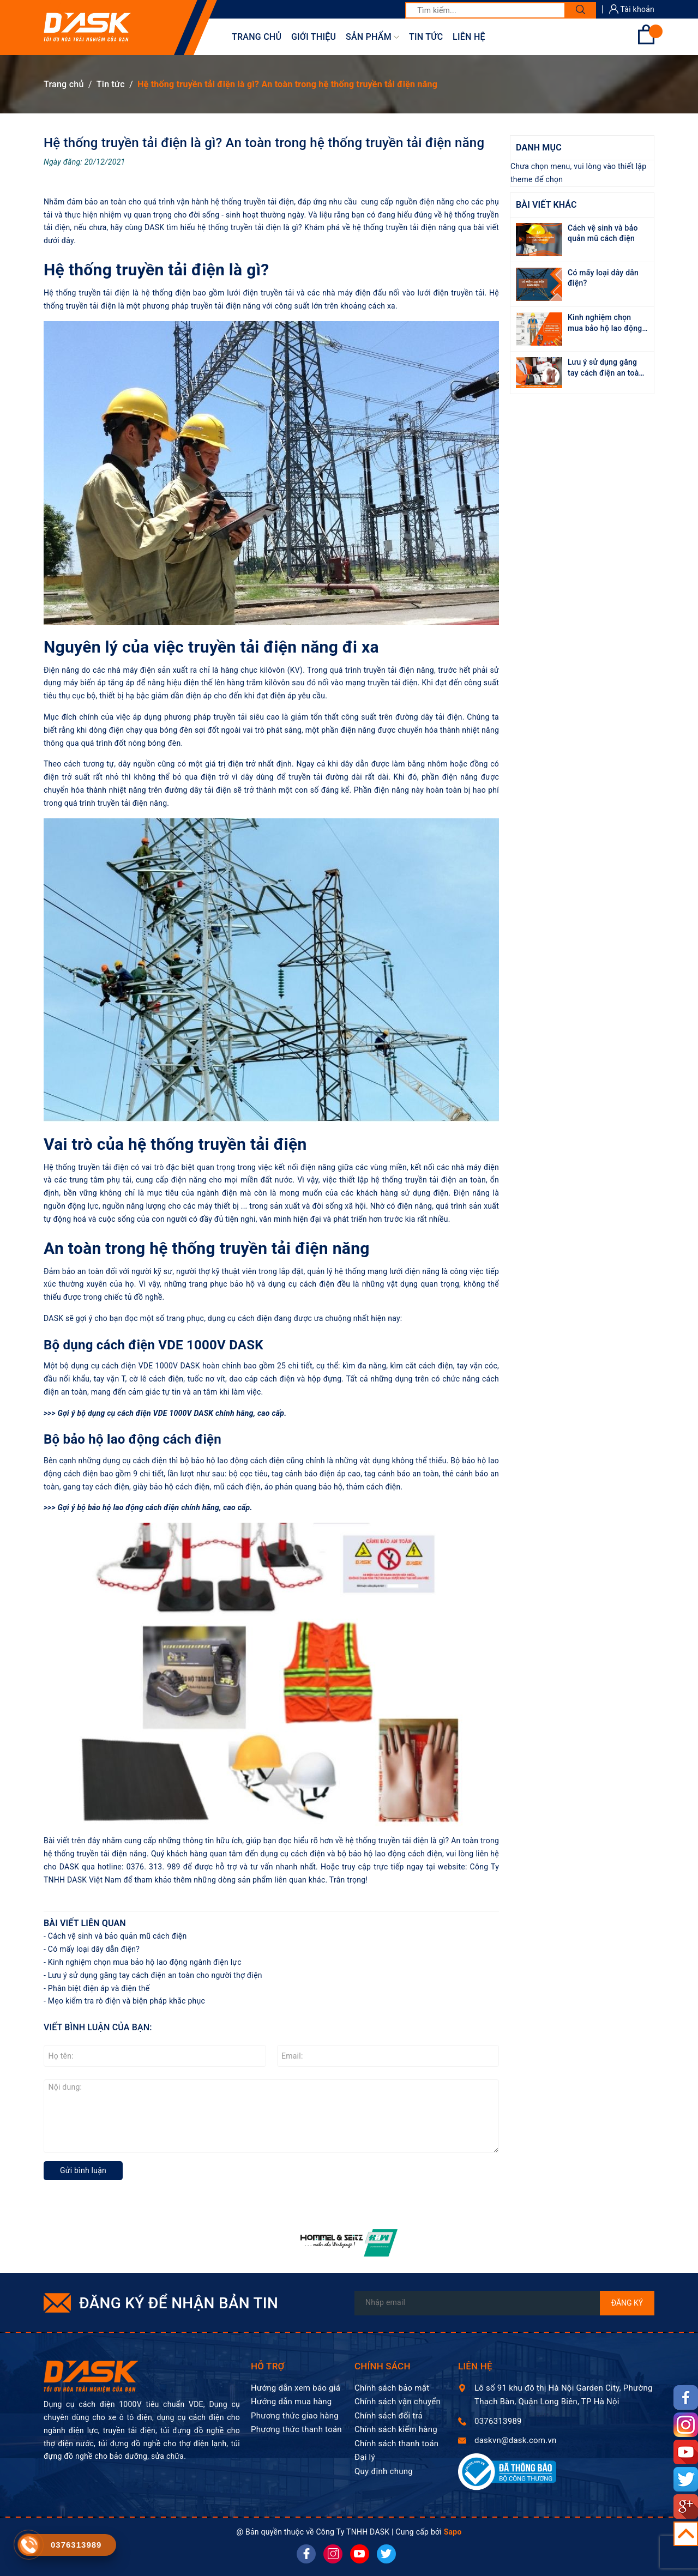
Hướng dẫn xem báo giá (295, 2388)
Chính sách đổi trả (388, 2416)
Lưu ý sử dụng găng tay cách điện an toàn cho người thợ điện (155, 1975)
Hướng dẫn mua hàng (291, 2401)
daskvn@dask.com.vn (515, 2440)
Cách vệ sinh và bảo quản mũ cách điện (117, 1936)
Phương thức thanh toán (296, 2429)
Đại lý (364, 2457)
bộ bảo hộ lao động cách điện (128, 1507)
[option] (349, 2243)
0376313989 (498, 2421)
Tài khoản (631, 9)
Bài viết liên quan (85, 1923)
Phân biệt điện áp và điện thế (99, 1988)
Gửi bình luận (83, 2170)
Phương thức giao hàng (295, 2416)
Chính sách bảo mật (391, 2388)
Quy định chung (383, 2471)
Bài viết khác (546, 205)
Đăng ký (627, 2303)
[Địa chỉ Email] (504, 2303)
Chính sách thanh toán (396, 2443)
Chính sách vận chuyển (397, 2401)
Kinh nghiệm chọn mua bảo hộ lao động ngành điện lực (145, 1962)
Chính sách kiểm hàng (395, 2429)
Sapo (453, 2531)
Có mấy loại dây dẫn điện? (94, 1949)
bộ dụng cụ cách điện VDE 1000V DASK (145, 1413)
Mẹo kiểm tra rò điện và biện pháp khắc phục (126, 2000)
